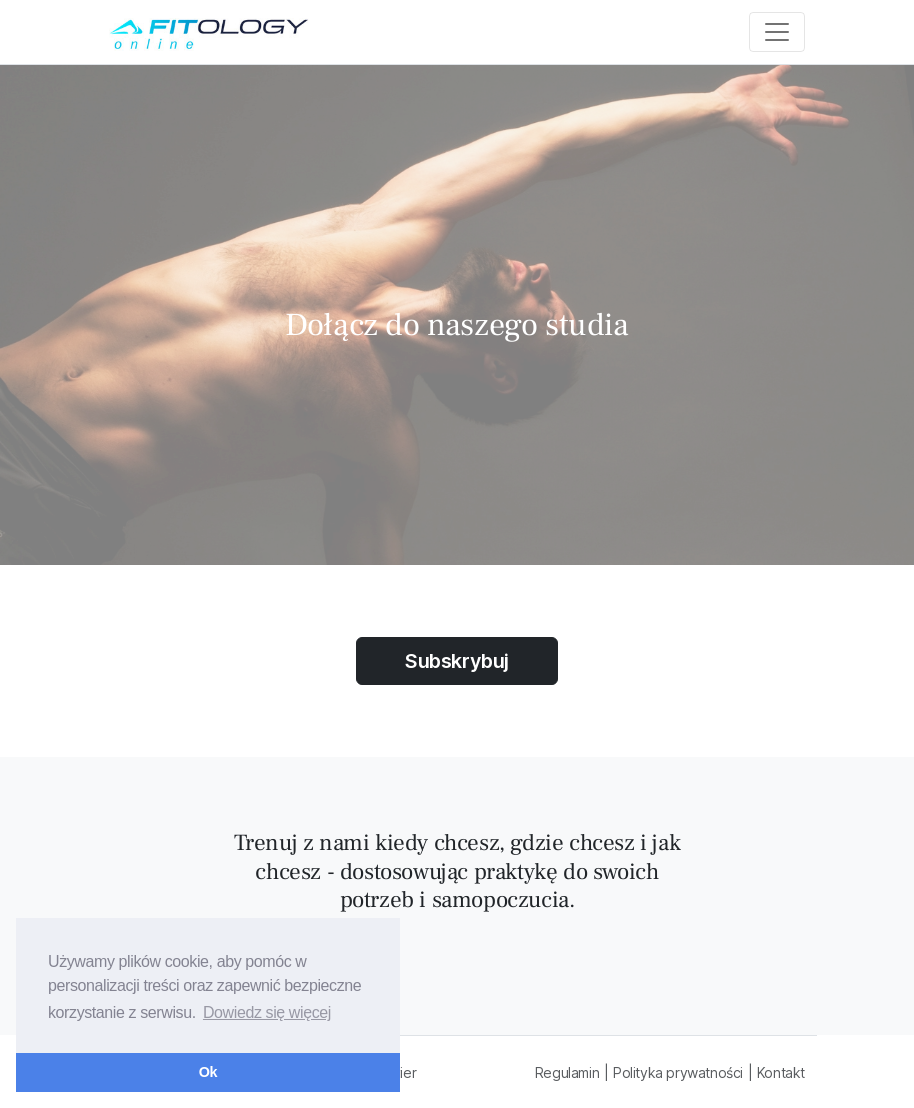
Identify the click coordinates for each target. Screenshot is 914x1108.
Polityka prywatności (678, 1072)
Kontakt (781, 1072)
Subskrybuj (457, 661)
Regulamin (567, 1072)
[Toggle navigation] (777, 32)
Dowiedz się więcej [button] (267, 1012)
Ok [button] (208, 1072)
